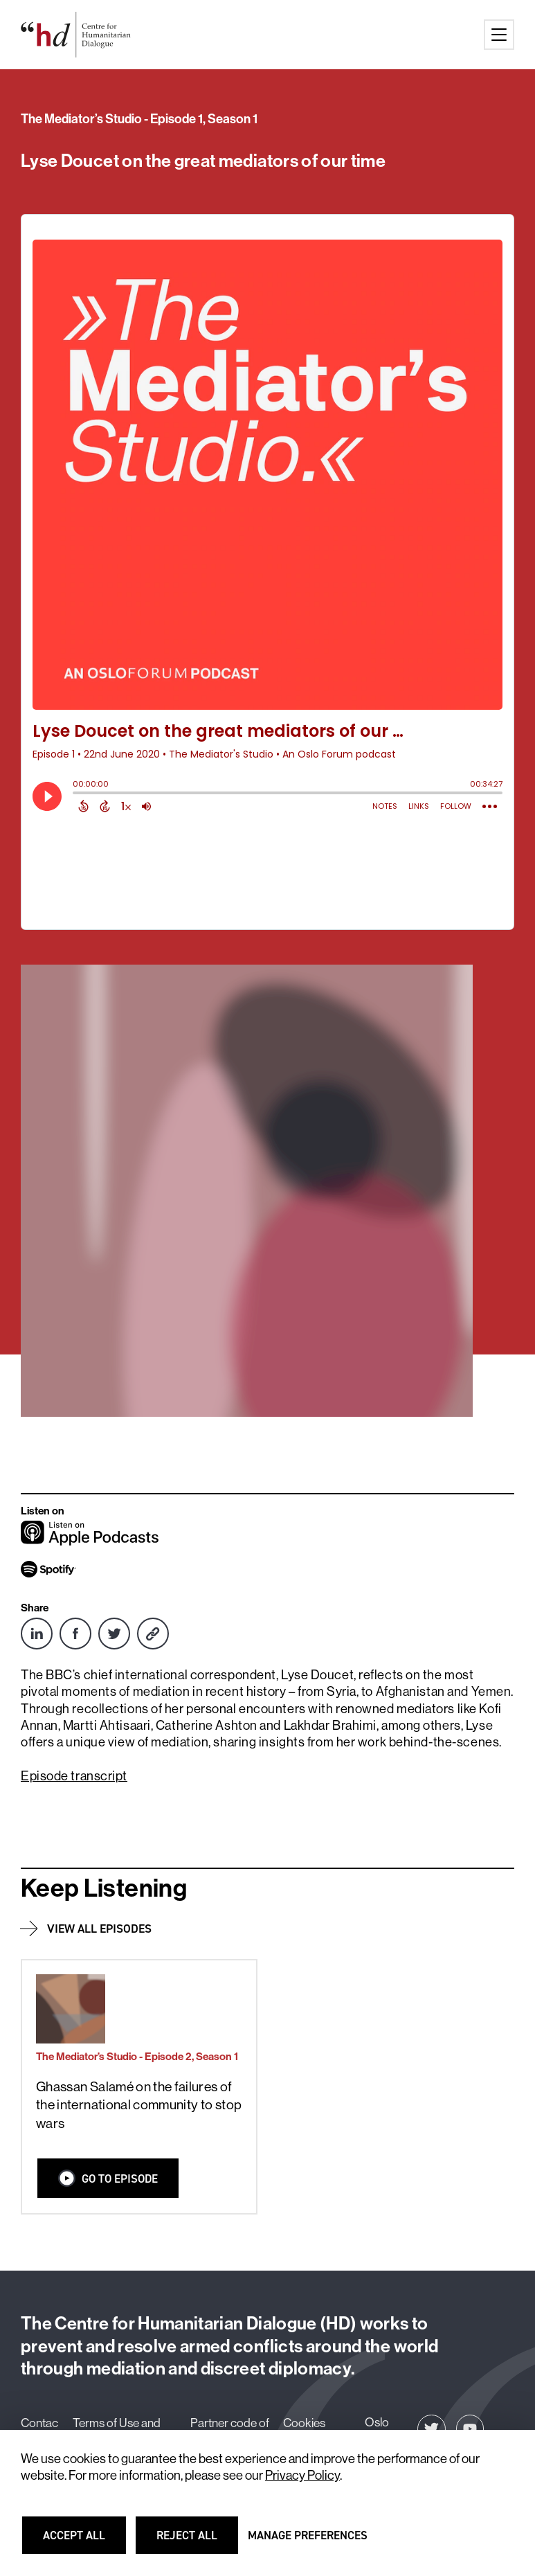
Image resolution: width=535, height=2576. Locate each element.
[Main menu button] (499, 34)
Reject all (195, 2541)
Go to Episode (108, 2178)
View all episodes (99, 1929)
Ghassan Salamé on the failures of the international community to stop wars (139, 2105)
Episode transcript (74, 1776)
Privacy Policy (302, 2475)
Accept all (82, 2541)
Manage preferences (308, 2541)
